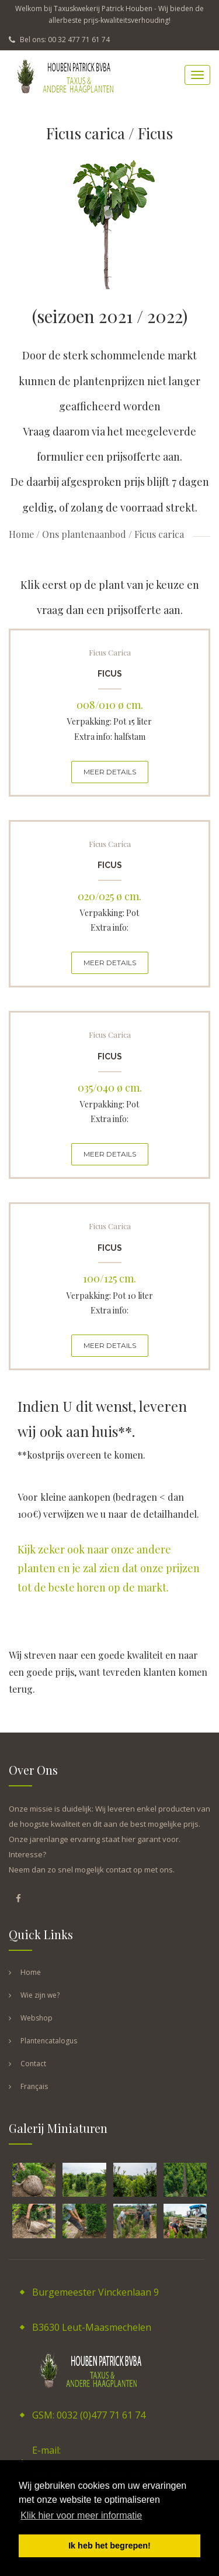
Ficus (110, 673)
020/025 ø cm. (109, 896)
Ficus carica (110, 652)
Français (34, 2086)
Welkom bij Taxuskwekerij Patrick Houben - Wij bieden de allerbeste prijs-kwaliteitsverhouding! (109, 14)
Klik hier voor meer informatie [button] (81, 2515)
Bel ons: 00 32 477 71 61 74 (59, 39)
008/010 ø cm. (110, 705)
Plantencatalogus (48, 2041)
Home (21, 534)
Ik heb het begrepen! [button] (109, 2545)
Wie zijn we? (40, 1995)
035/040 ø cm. (110, 1088)
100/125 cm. (109, 1278)
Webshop (36, 2018)
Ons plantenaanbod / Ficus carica (113, 534)
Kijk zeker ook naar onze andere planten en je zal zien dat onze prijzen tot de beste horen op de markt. (109, 1568)
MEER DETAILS (110, 771)
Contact (33, 2064)
